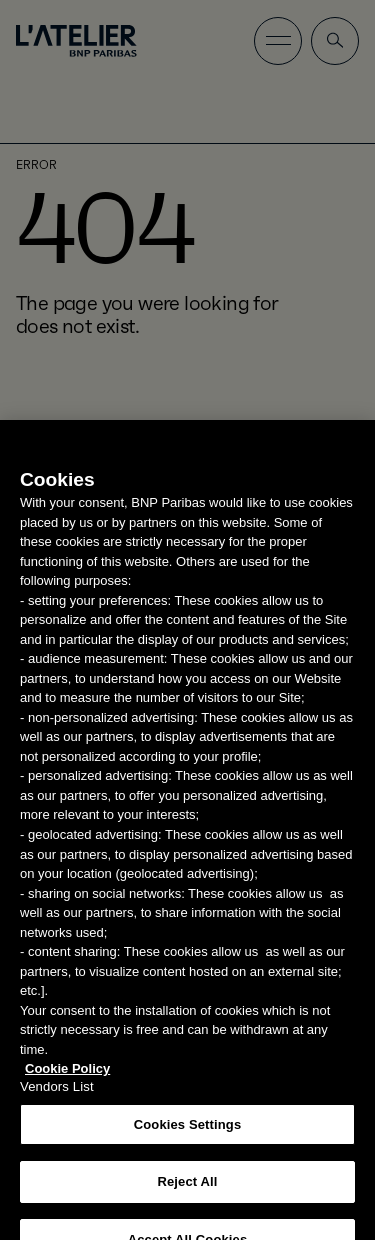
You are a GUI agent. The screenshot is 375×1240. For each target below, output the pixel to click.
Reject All (187, 1191)
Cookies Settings (188, 1134)
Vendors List (57, 1096)
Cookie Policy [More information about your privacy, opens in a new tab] (67, 1078)
